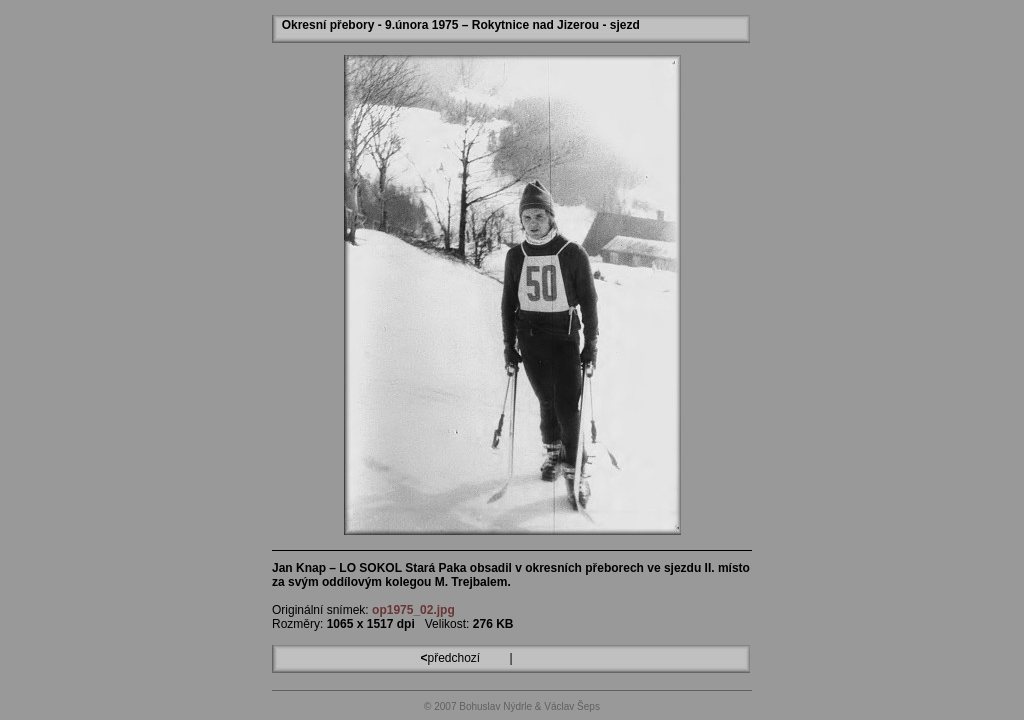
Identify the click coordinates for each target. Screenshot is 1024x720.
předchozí (451, 658)
